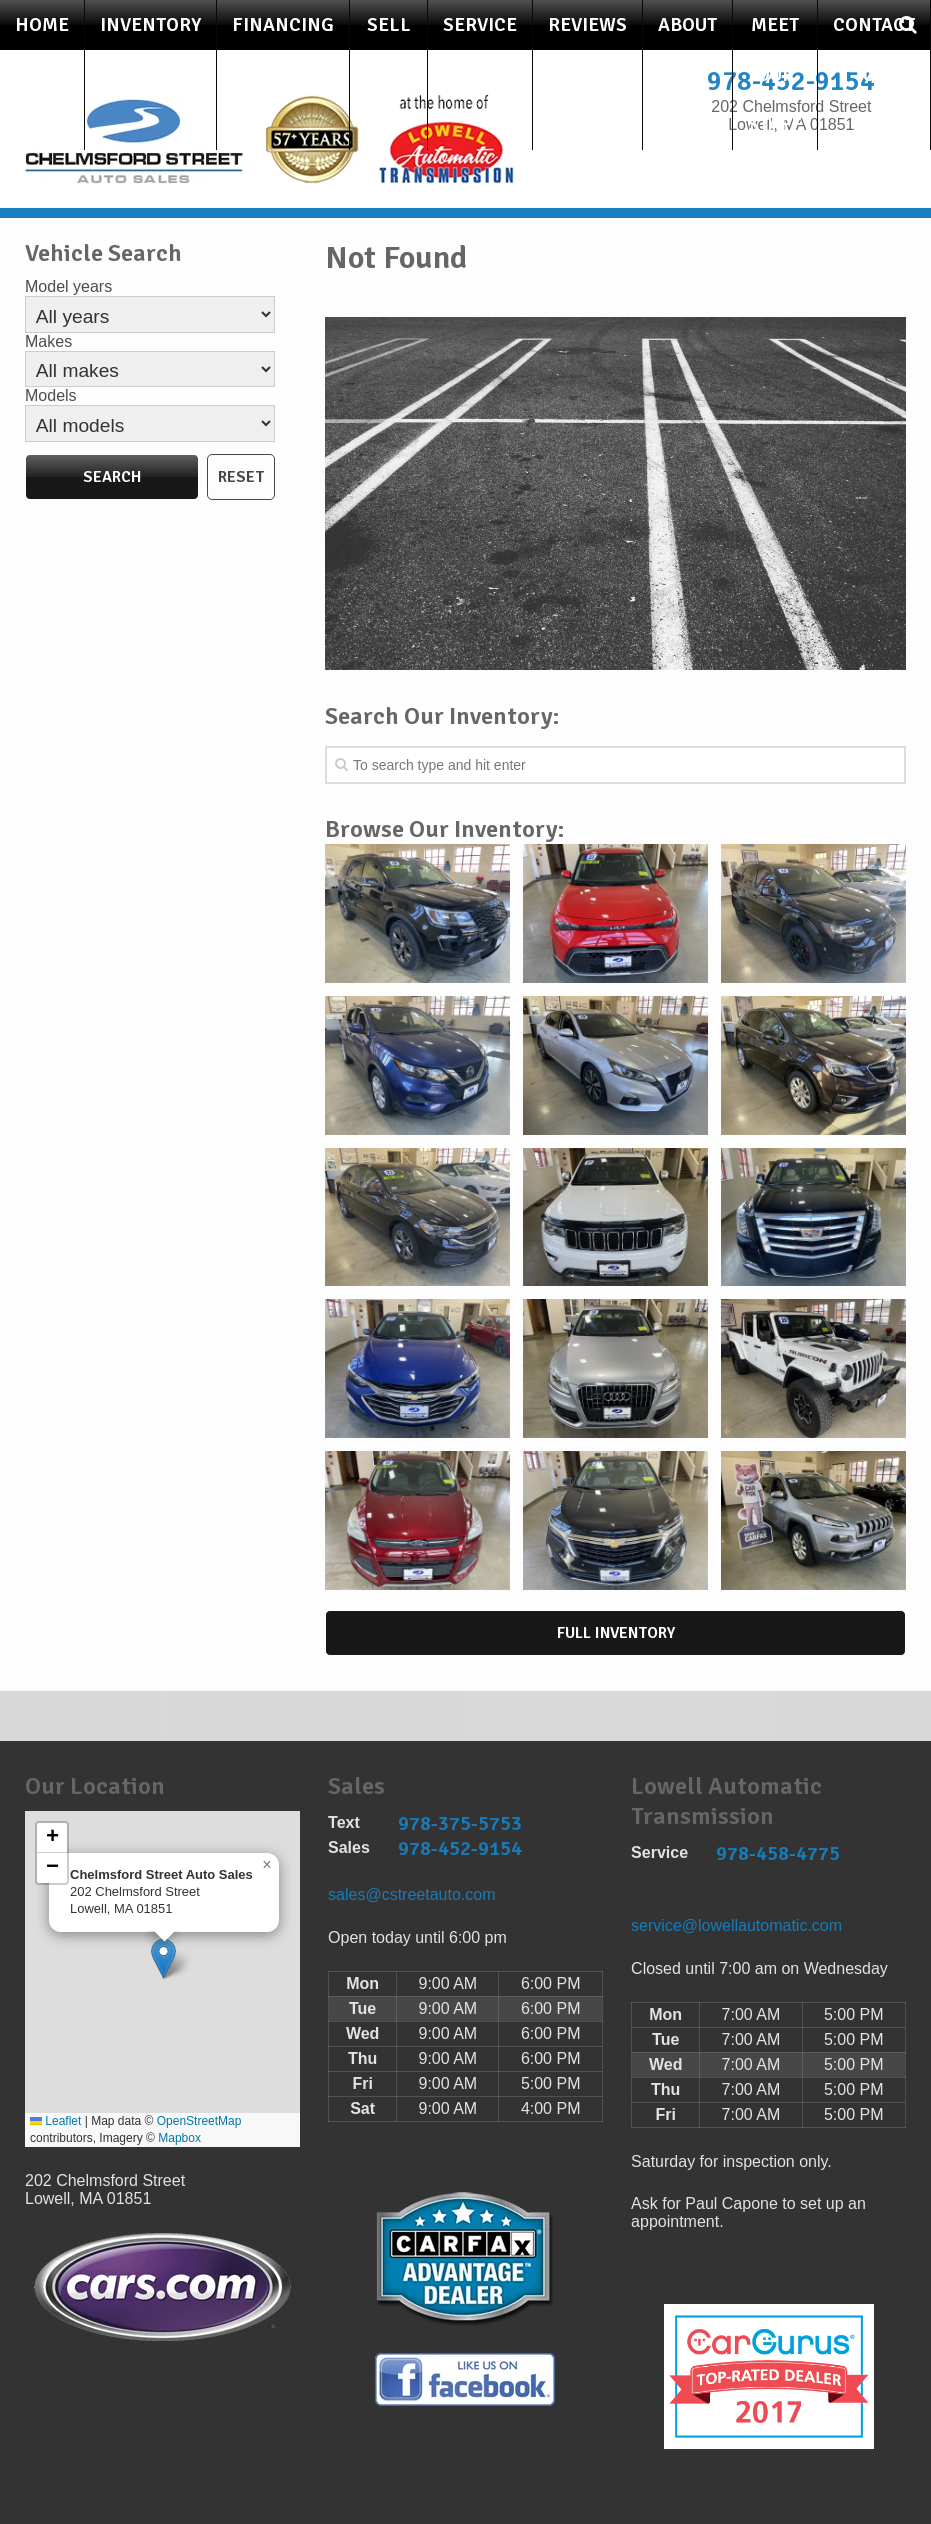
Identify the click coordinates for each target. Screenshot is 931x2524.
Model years (68, 286)
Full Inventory (616, 1633)
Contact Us (874, 50)
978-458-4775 (778, 1853)
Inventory (150, 25)
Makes (48, 341)
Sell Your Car (388, 75)
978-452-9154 (460, 1848)
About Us (687, 50)
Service (480, 25)
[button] (163, 1958)
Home (42, 25)
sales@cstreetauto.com (411, 1894)
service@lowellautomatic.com (736, 1925)
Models (51, 395)
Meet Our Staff (775, 75)
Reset (241, 477)
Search (112, 477)
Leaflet (55, 2121)
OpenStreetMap (199, 2121)
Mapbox (179, 2138)
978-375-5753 (460, 1823)
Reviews (587, 25)
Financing (283, 25)
